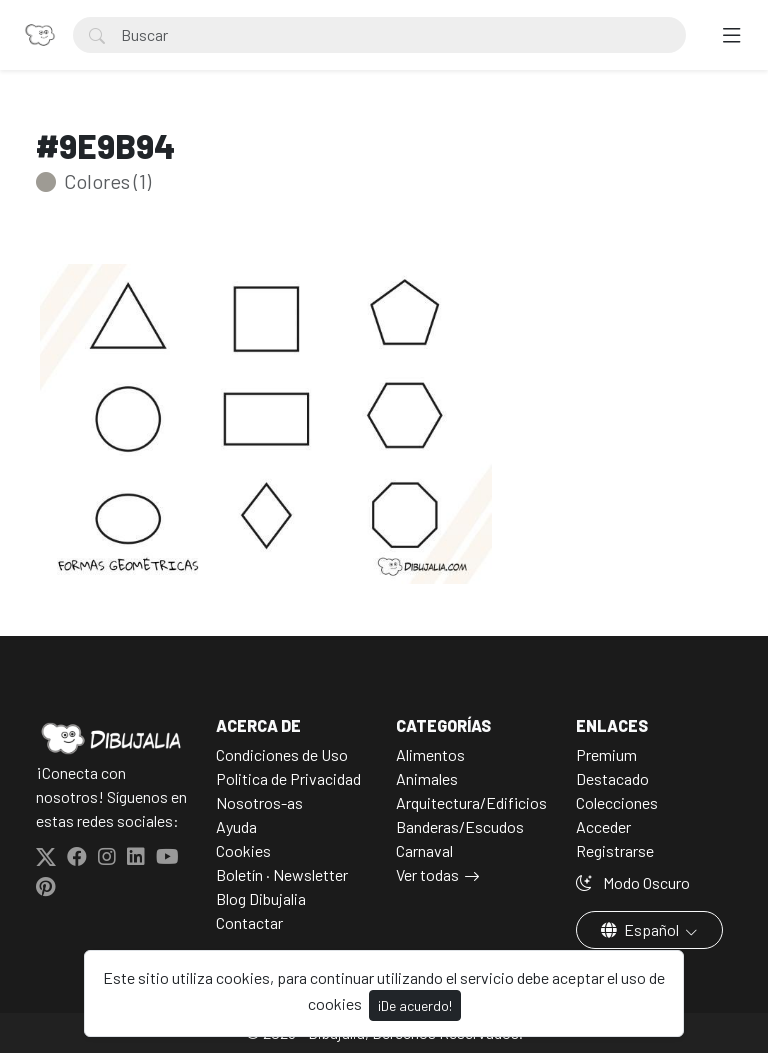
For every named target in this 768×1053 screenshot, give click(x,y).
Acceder (603, 826)
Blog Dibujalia (261, 898)
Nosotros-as (259, 802)
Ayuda (236, 826)
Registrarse (615, 850)
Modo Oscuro (633, 882)
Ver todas (427, 874)
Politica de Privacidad (288, 778)
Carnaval (424, 850)
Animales (427, 778)
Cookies (243, 850)
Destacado (612, 778)
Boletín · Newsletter (282, 874)
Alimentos (430, 754)
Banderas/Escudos (460, 826)
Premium (606, 754)
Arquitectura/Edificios (471, 802)
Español (641, 929)
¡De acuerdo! (415, 1005)
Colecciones (617, 802)
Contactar (249, 922)
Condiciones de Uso (282, 754)
